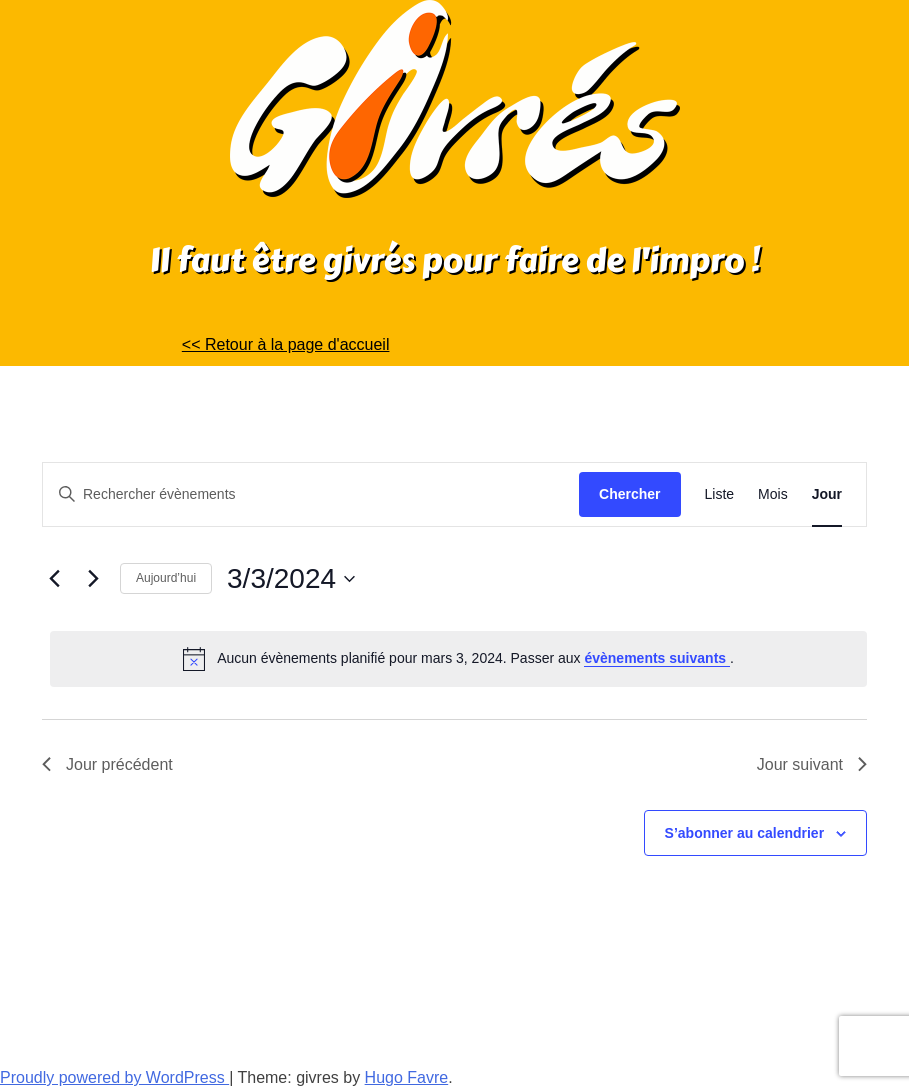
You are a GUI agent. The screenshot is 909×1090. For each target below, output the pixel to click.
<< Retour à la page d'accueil (286, 344)
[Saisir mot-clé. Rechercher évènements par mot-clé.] (311, 494)
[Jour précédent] (54, 579)
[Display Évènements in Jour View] (827, 494)
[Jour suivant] (93, 579)
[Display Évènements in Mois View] (773, 494)
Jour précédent (107, 764)
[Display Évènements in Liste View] (720, 494)
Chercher (629, 494)
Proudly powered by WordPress (114, 1077)
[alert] (458, 659)
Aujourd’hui (166, 578)
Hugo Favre (407, 1077)
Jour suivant (812, 764)
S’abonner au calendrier (745, 833)
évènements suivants (657, 658)
